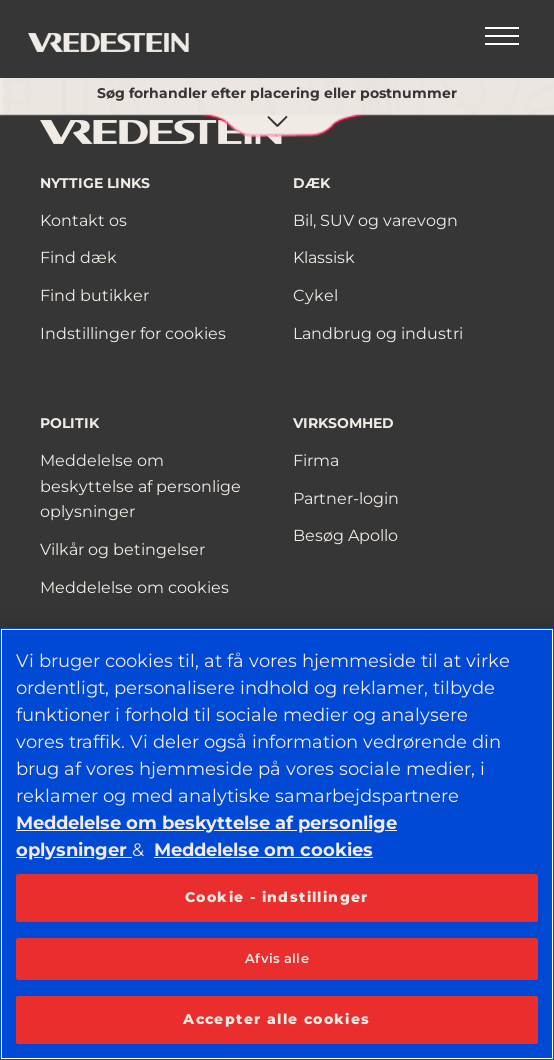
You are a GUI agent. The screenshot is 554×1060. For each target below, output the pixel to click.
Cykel (315, 295)
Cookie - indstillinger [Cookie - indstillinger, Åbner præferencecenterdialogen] (277, 897)
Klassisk (324, 257)
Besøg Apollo (345, 535)
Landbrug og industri (378, 333)
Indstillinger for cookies (133, 333)
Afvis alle (276, 958)
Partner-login (346, 498)
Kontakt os (83, 220)
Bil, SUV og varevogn (375, 220)
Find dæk (78, 257)
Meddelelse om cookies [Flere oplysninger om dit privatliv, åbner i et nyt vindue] (263, 850)
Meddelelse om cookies (134, 587)
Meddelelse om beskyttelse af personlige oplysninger (140, 486)
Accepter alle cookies (276, 1019)
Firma (316, 460)
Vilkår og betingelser (122, 549)
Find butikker (94, 295)
